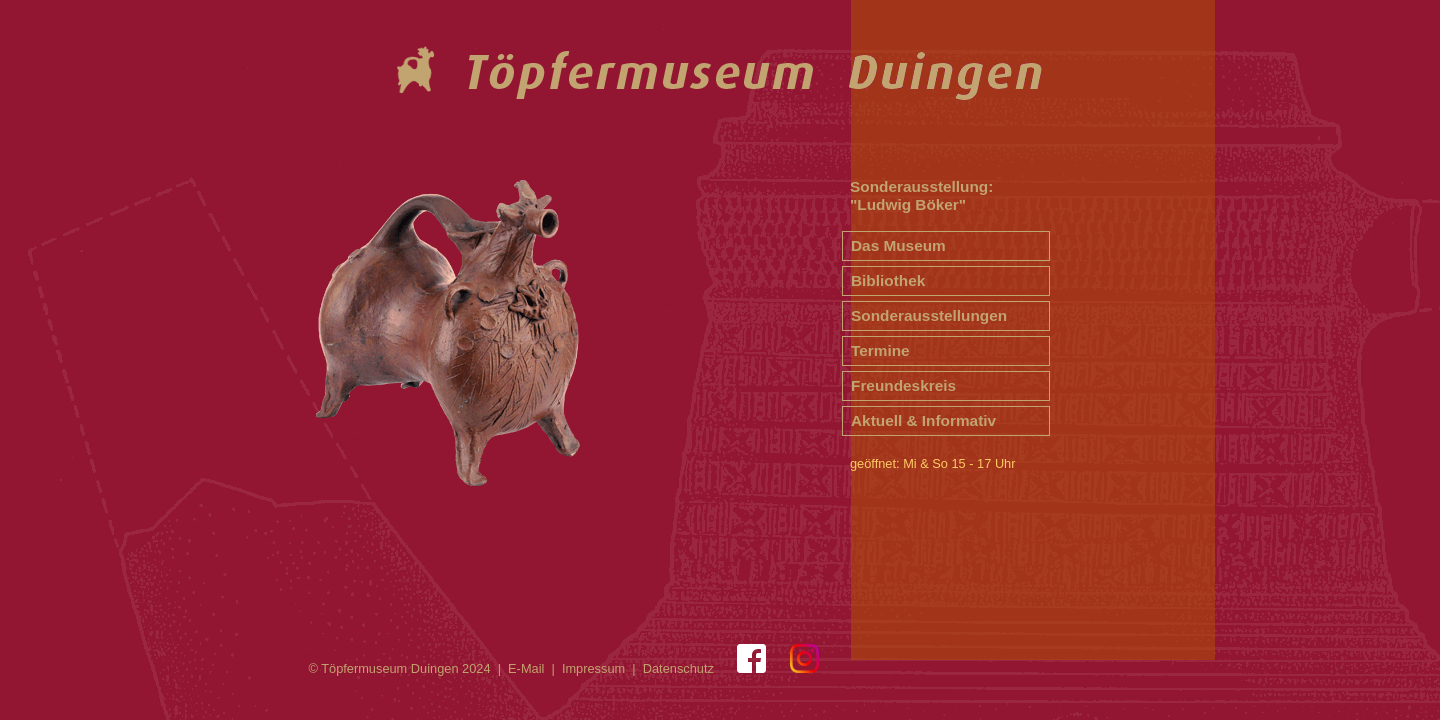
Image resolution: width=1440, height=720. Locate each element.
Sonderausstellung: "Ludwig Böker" (921, 195)
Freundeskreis (903, 385)
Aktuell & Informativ (923, 420)
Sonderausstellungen (929, 315)
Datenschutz (680, 668)
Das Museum (898, 245)
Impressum (593, 668)
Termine (880, 350)
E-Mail (526, 668)
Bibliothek (888, 280)
